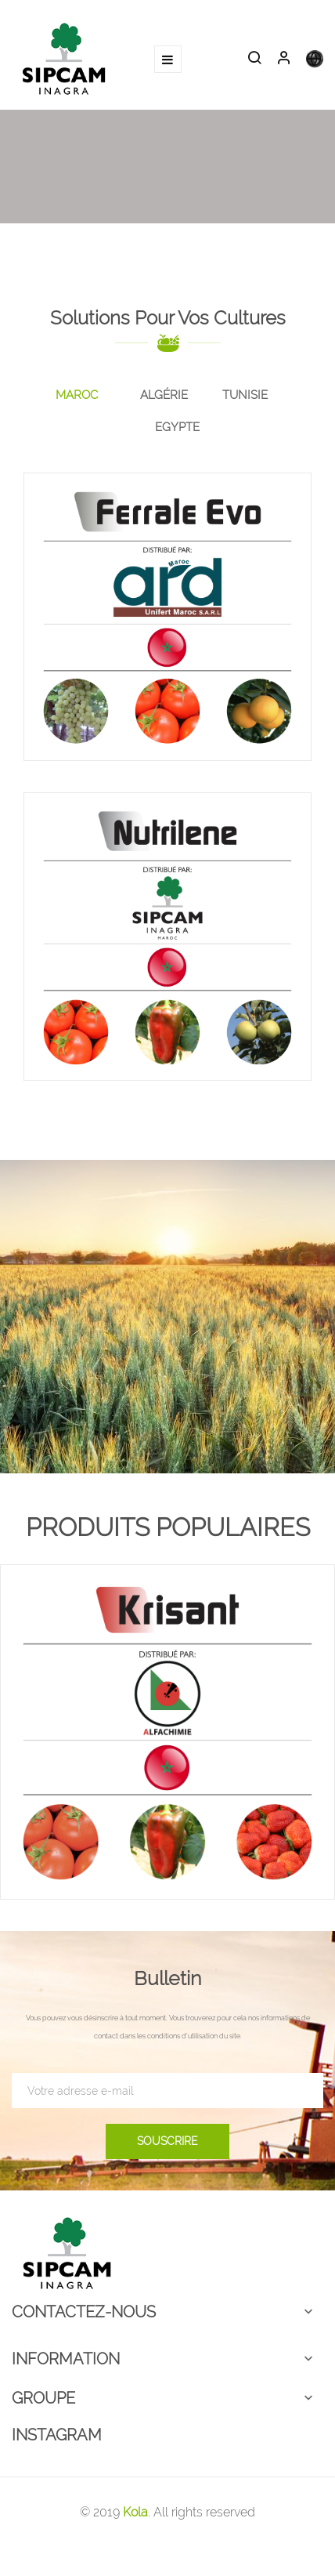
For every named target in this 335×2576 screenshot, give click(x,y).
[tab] (77, 395)
